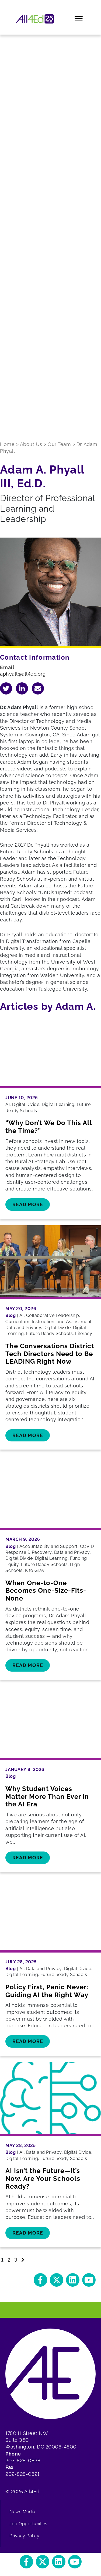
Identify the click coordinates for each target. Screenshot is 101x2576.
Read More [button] (27, 1204)
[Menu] (79, 19)
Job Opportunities (28, 2523)
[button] (40, 2280)
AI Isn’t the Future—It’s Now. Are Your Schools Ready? (42, 2178)
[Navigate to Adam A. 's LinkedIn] (22, 688)
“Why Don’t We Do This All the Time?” (48, 1127)
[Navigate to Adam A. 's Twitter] (6, 688)
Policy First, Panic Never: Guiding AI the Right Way (46, 1991)
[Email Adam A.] (38, 688)
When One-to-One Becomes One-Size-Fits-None (45, 1590)
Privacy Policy (24, 2535)
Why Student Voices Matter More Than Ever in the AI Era (47, 1796)
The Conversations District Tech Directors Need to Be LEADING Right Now (49, 1354)
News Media (22, 2511)
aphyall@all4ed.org (23, 674)
